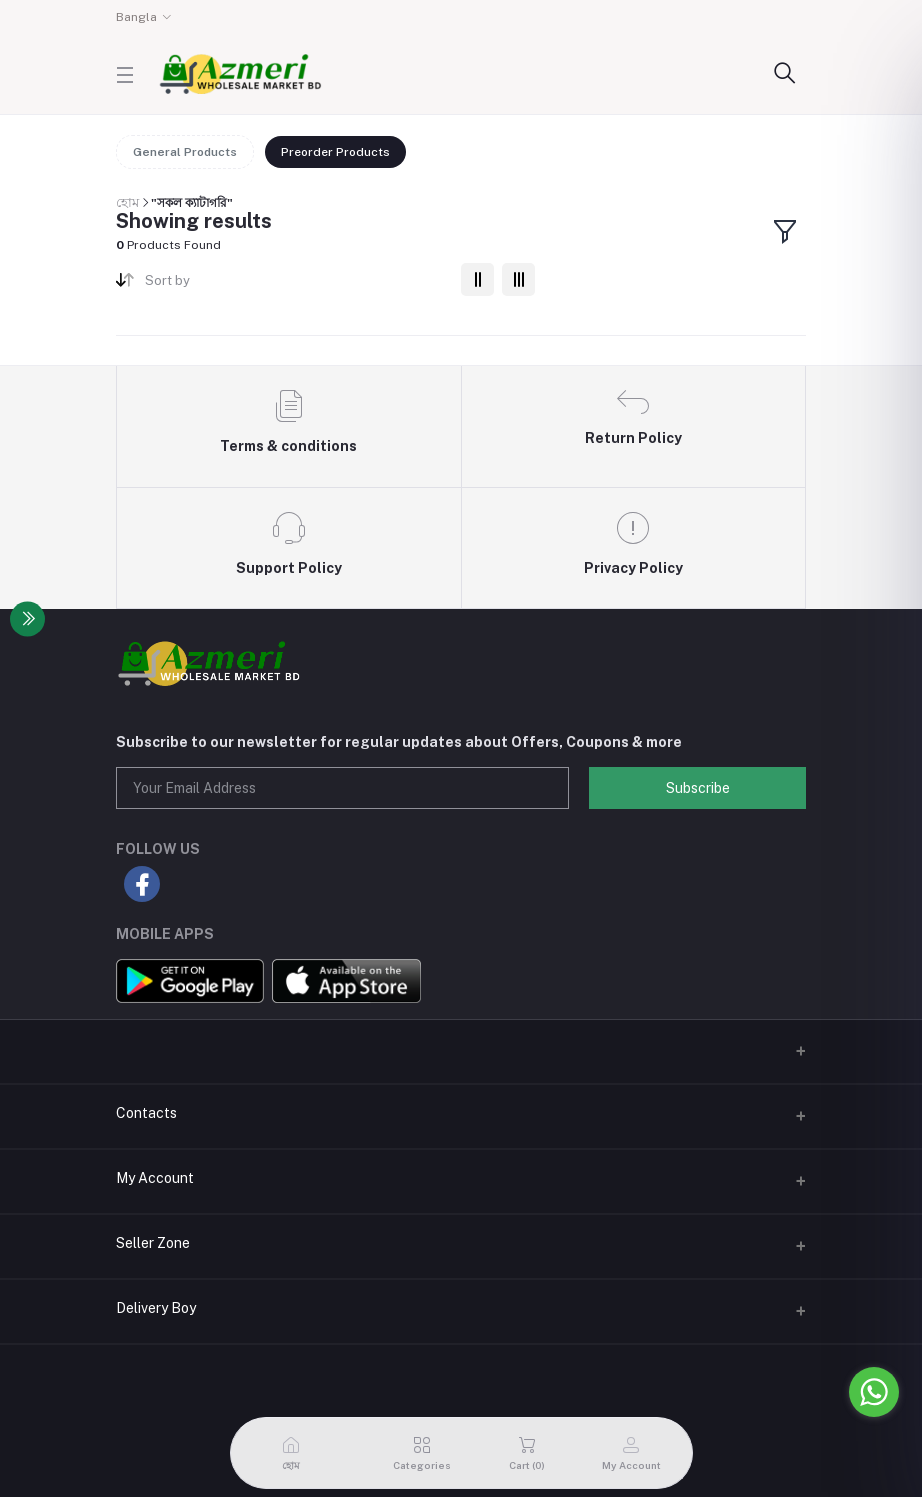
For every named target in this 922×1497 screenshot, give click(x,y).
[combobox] (295, 284)
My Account (155, 1178)
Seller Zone (153, 1243)
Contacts (146, 1113)
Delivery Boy (156, 1308)
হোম (127, 202)
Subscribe (698, 788)
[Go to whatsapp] (874, 1392)
